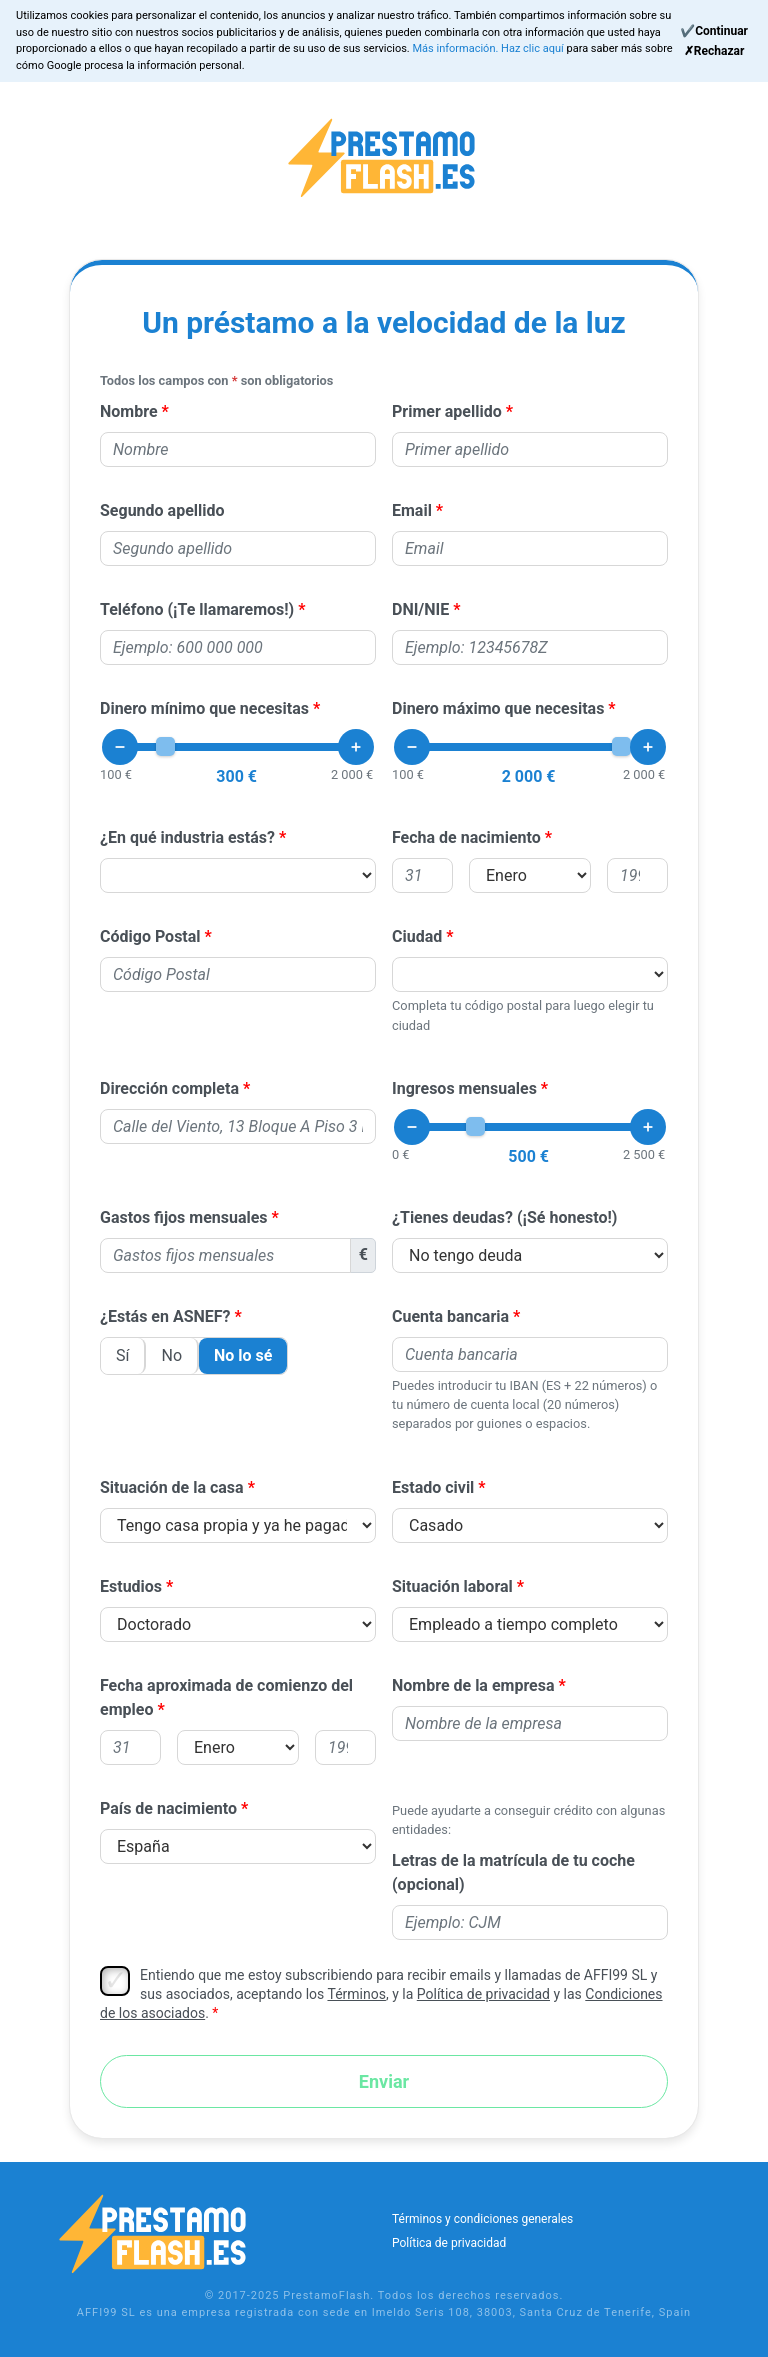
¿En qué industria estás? (187, 837)
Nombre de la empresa (473, 1685)
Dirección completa (169, 1088)
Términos (356, 1994)
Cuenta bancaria (450, 1316)
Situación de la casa (172, 1487)
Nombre (129, 411)
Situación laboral (452, 1586)
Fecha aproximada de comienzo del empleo (226, 1697)
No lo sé (243, 1355)
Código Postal (150, 936)
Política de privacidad (483, 1994)
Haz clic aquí (533, 48)
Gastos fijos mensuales (184, 1217)
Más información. (456, 48)
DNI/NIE (420, 609)
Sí (122, 1355)
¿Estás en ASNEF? (165, 1316)
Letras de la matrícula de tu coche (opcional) (513, 1872)
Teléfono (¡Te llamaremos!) (197, 609)
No (171, 1355)
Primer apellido (447, 411)
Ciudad (417, 936)
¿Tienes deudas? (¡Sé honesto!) (505, 1217)
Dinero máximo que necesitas (498, 708)
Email (412, 510)
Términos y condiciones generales (482, 2219)
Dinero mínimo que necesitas (204, 708)
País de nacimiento (168, 1808)
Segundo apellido (162, 510)
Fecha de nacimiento (466, 837)
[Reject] (714, 51)
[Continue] (714, 31)
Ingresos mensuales (464, 1088)
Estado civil (433, 1487)
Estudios (131, 1586)
